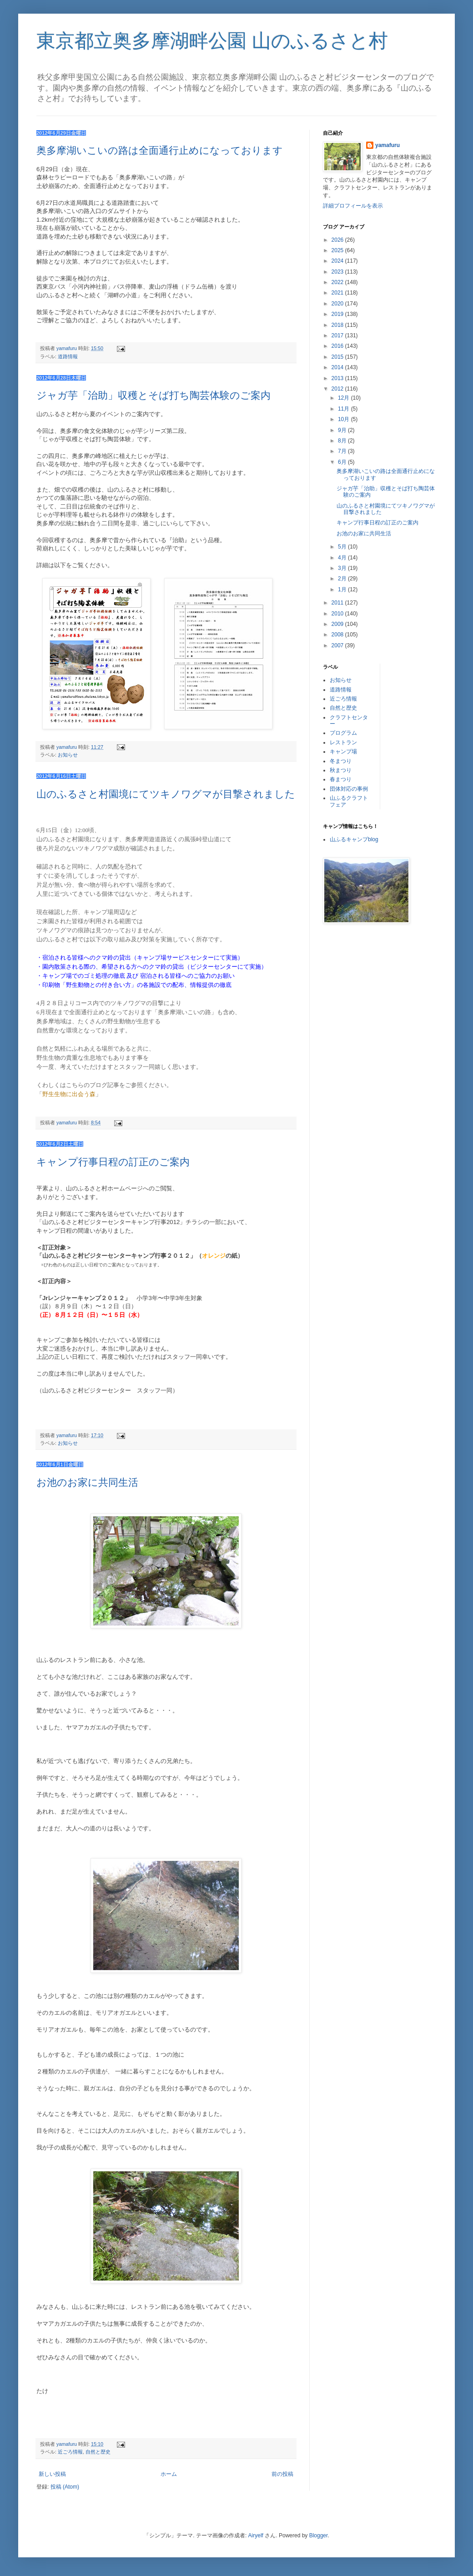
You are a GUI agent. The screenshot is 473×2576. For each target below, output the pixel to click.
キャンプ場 (343, 751)
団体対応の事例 (349, 789)
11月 (344, 409)
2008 (338, 634)
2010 (338, 613)
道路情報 (68, 356)
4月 (343, 557)
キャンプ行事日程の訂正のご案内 (113, 1162)
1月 (343, 589)
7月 (343, 451)
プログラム (343, 733)
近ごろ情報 (70, 2451)
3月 (343, 568)
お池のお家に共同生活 (87, 1482)
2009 (338, 624)
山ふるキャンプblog (354, 839)
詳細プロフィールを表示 (353, 206)
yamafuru (387, 145)
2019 (338, 314)
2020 (338, 303)
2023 (338, 272)
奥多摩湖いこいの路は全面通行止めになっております (159, 150)
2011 (338, 603)
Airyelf (255, 2535)
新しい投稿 (52, 2474)
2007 (338, 645)
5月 (343, 547)
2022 (338, 282)
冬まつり (341, 761)
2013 (338, 378)
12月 (344, 398)
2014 (338, 367)
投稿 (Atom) (64, 2487)
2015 (338, 357)
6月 (343, 462)
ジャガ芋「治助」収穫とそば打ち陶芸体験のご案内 (153, 395)
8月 (343, 440)
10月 (344, 419)
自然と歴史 (98, 2451)
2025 (338, 250)
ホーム (169, 2474)
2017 (338, 335)
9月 (343, 430)
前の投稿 (282, 2474)
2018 (338, 325)
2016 (338, 346)
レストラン (343, 742)
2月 (343, 578)
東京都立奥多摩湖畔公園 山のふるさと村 (212, 40)
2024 (338, 261)
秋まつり (341, 770)
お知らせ (68, 754)
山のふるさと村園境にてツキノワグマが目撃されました (165, 794)
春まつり (341, 779)
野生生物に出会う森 (69, 1094)
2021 (338, 293)
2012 (338, 389)
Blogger (318, 2535)
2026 (338, 240)
